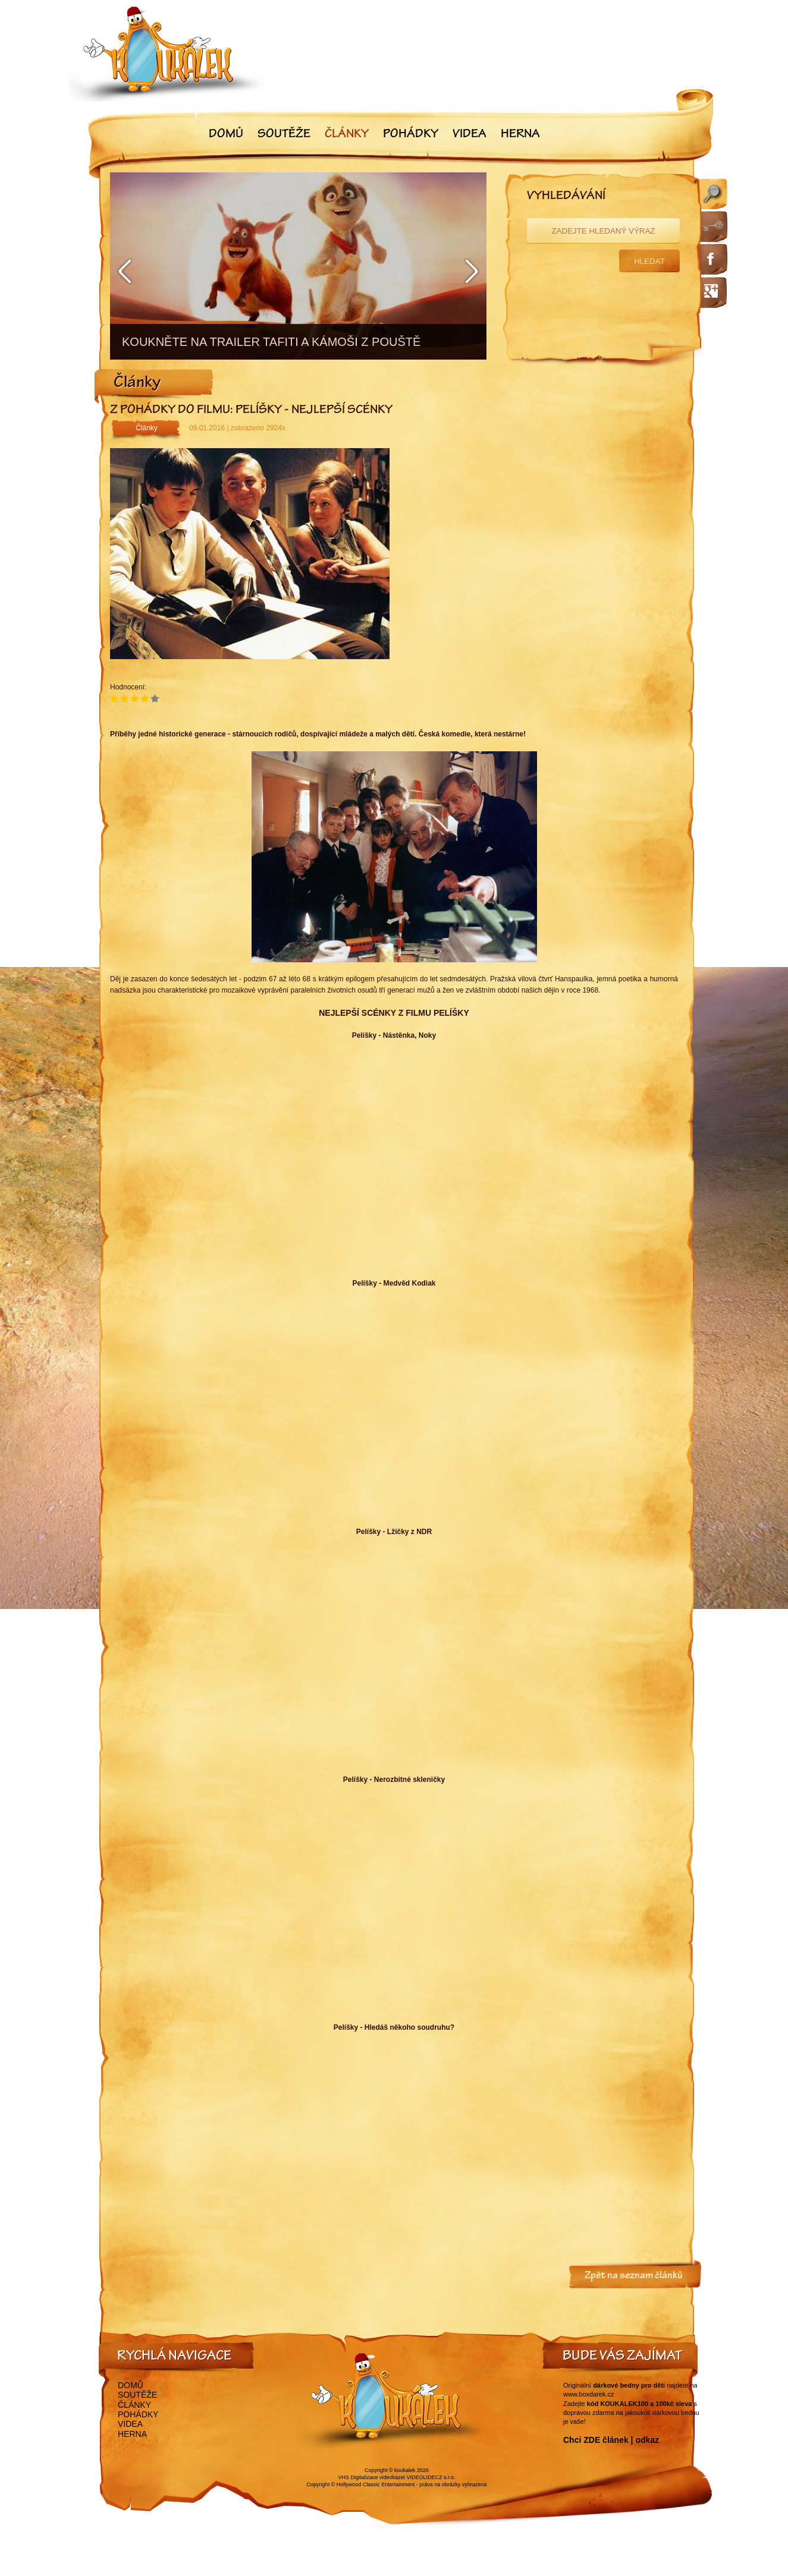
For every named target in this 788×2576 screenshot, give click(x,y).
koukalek (405, 2470)
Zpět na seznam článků (634, 2276)
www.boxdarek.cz (588, 2394)
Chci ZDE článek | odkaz (611, 2440)
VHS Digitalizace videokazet (371, 2477)
